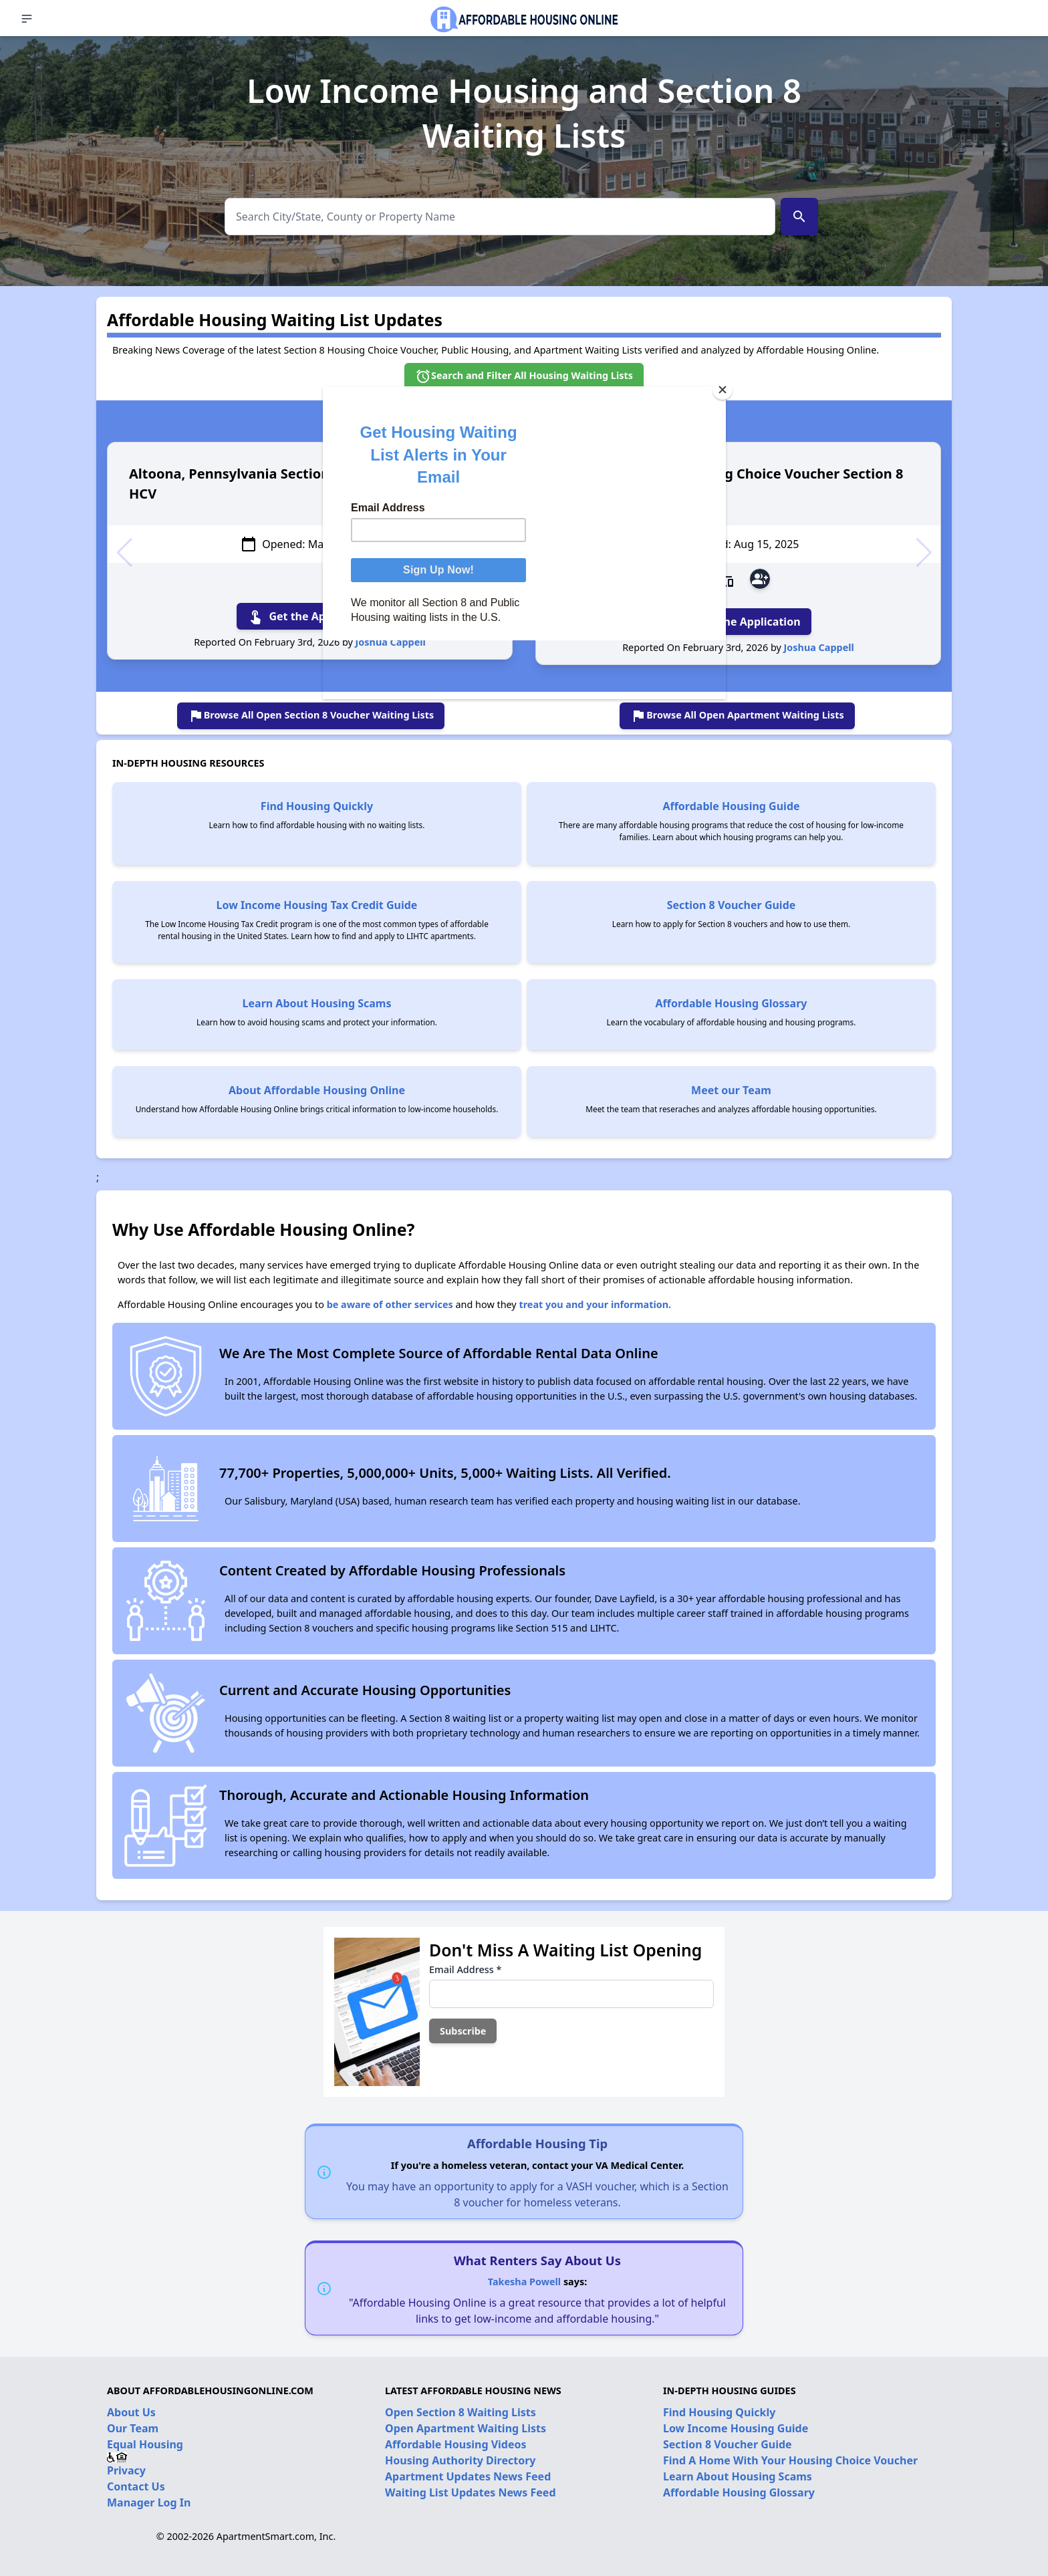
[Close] (722, 390)
